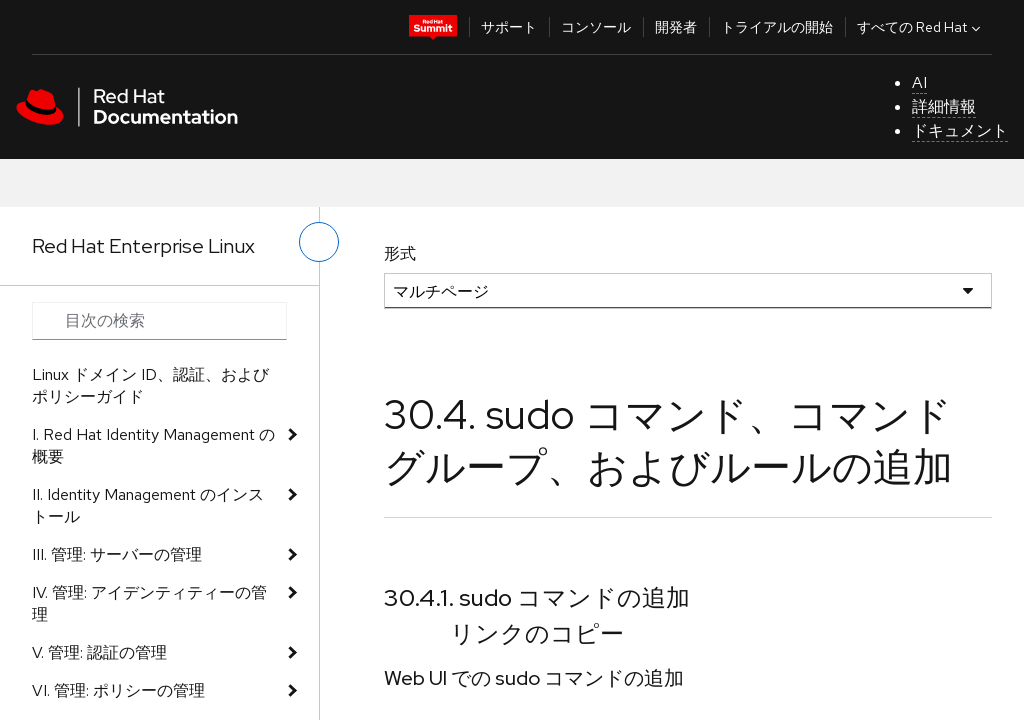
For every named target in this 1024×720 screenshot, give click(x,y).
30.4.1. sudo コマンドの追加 (537, 597)
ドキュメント (960, 130)
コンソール (596, 27)
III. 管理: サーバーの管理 (117, 554)
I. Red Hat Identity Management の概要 (153, 445)
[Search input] (159, 321)
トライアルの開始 (777, 27)
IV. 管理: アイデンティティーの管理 (149, 603)
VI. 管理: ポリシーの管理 (118, 690)
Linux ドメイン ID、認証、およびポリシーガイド (150, 385)
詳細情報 (944, 106)
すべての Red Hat (921, 27)
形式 (400, 253)
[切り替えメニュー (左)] (319, 242)
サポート (509, 27)
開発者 (676, 27)
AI (919, 82)
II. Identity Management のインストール (148, 505)
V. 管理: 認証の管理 (99, 652)
